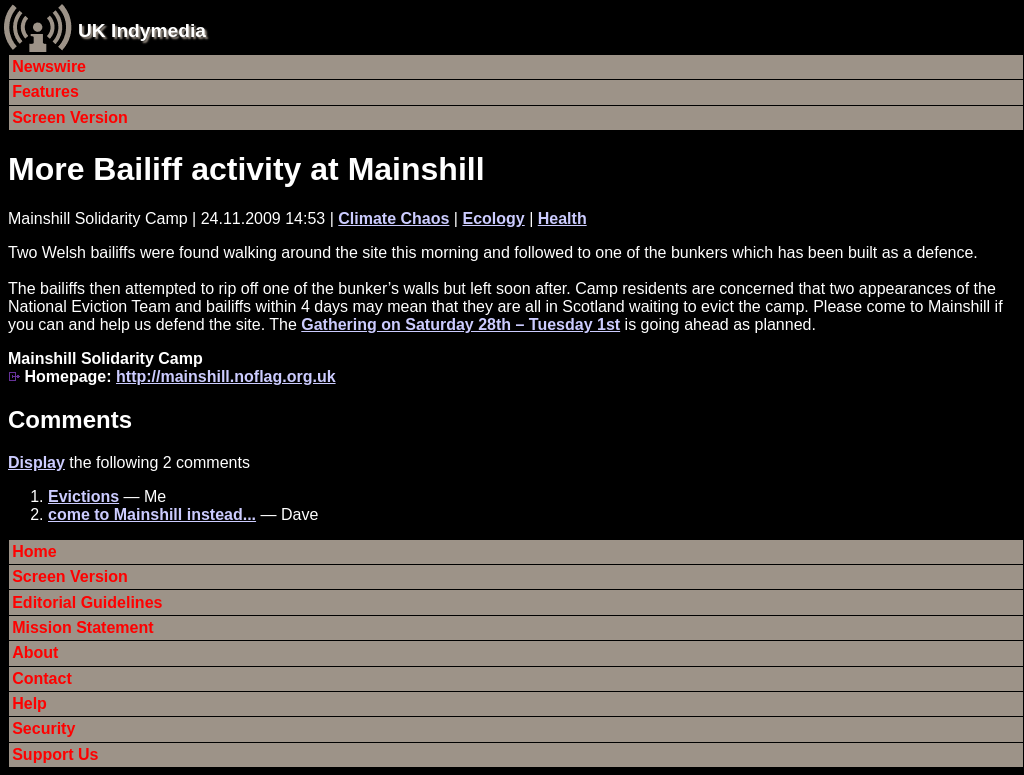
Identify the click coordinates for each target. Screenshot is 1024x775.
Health (562, 218)
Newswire (49, 66)
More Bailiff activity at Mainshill (246, 169)
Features (45, 91)
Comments (70, 419)
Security (43, 728)
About (35, 652)
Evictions (83, 496)
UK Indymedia (142, 30)
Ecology (493, 218)
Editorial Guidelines (87, 602)
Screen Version (70, 117)
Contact (42, 678)
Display (36, 462)
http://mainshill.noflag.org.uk (226, 376)
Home (34, 551)
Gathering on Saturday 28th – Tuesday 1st (460, 324)
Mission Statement (82, 627)
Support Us (55, 754)
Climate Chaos (393, 218)
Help (29, 703)
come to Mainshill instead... (152, 514)
